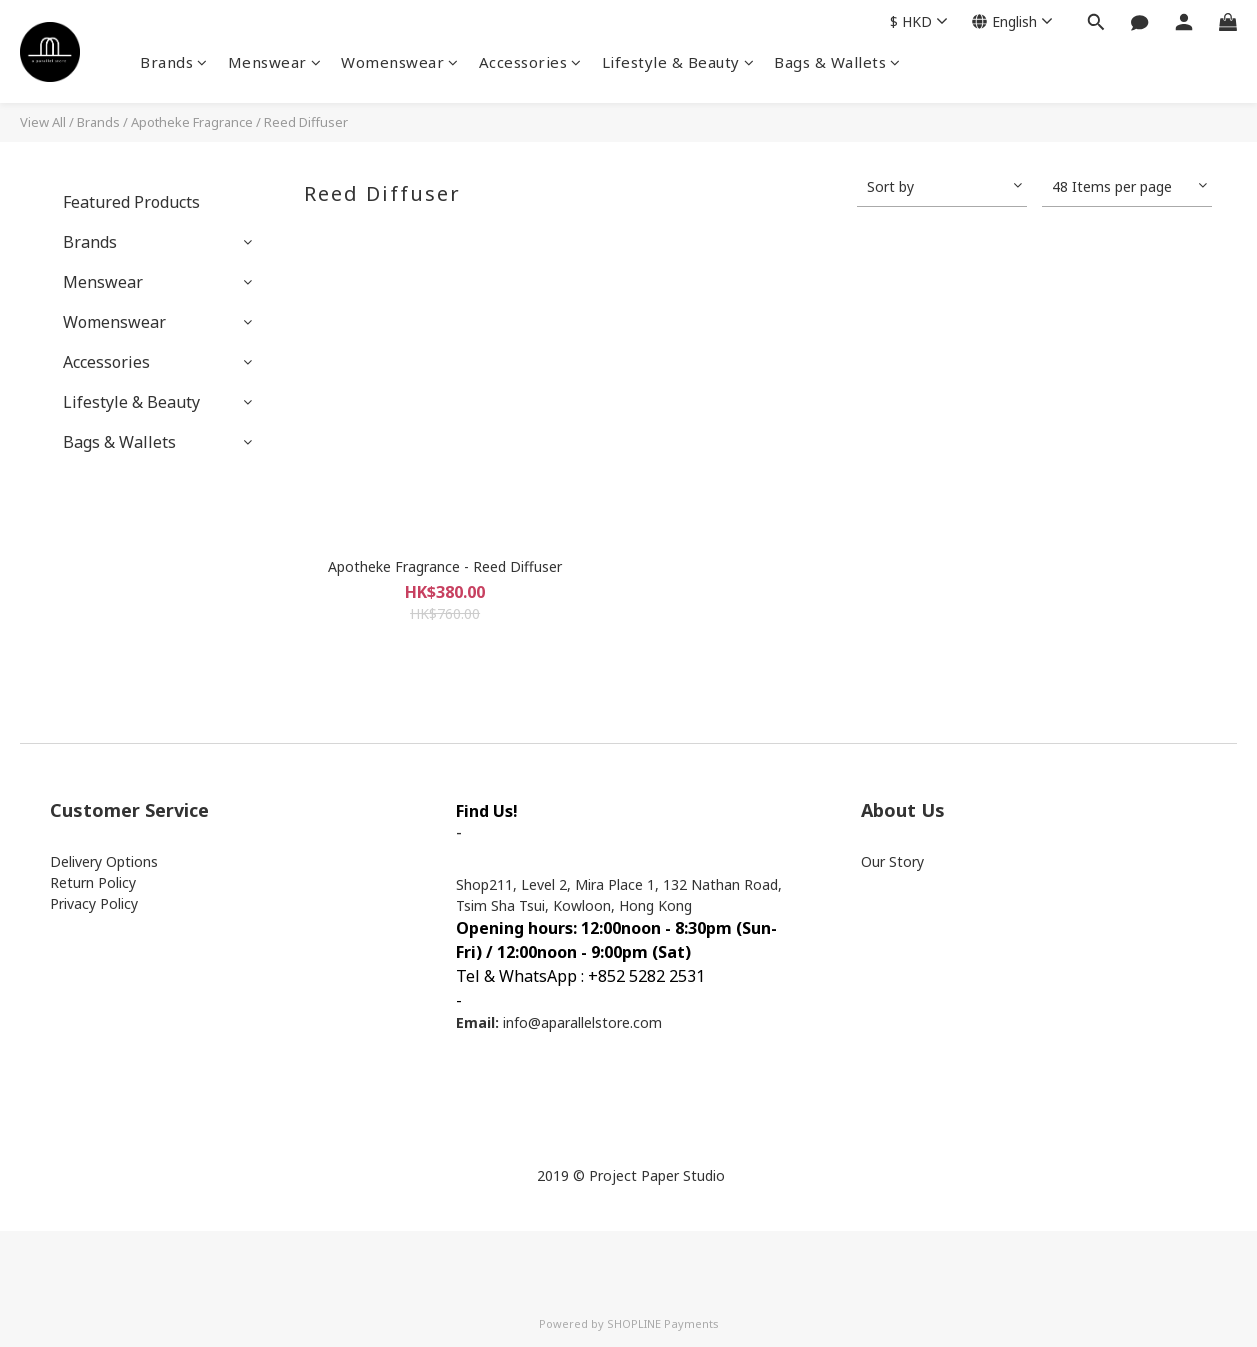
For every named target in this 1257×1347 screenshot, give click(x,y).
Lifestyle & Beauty (678, 62)
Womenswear (400, 62)
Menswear (275, 62)
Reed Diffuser (306, 122)
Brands (174, 62)
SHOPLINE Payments (663, 1323)
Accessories (530, 62)
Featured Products (131, 202)
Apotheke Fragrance (192, 122)
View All (43, 122)
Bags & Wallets (837, 62)
